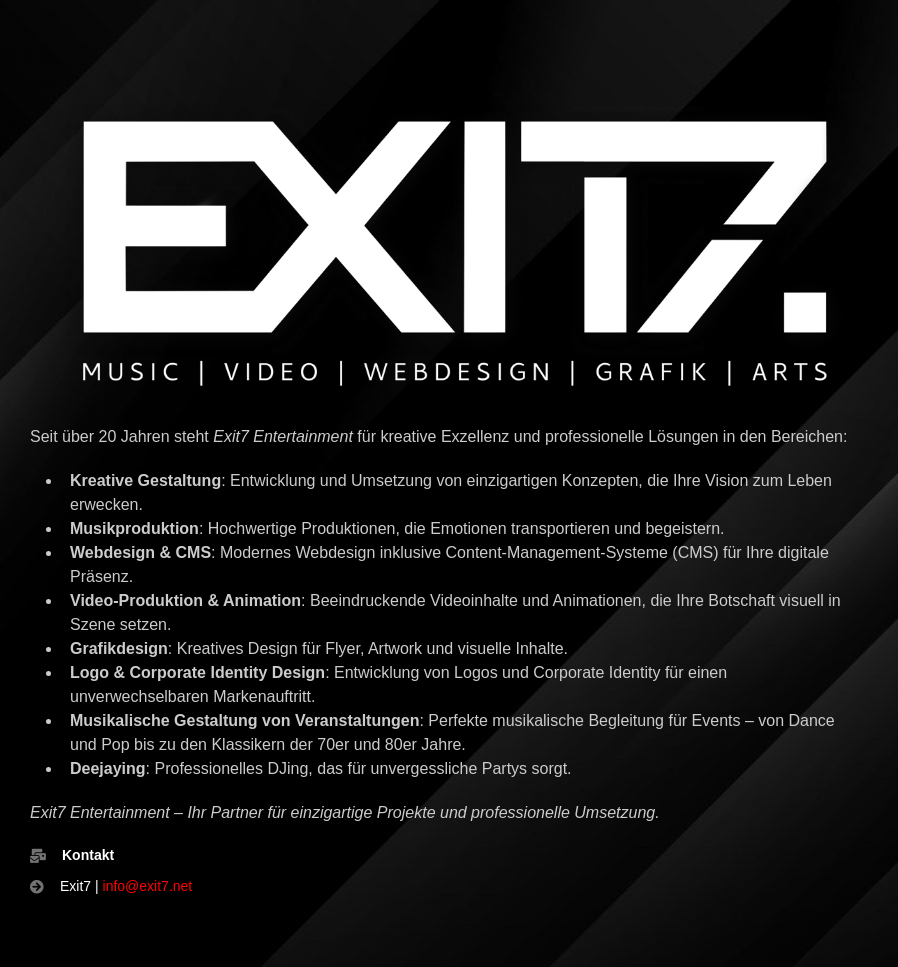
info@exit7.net (148, 886)
